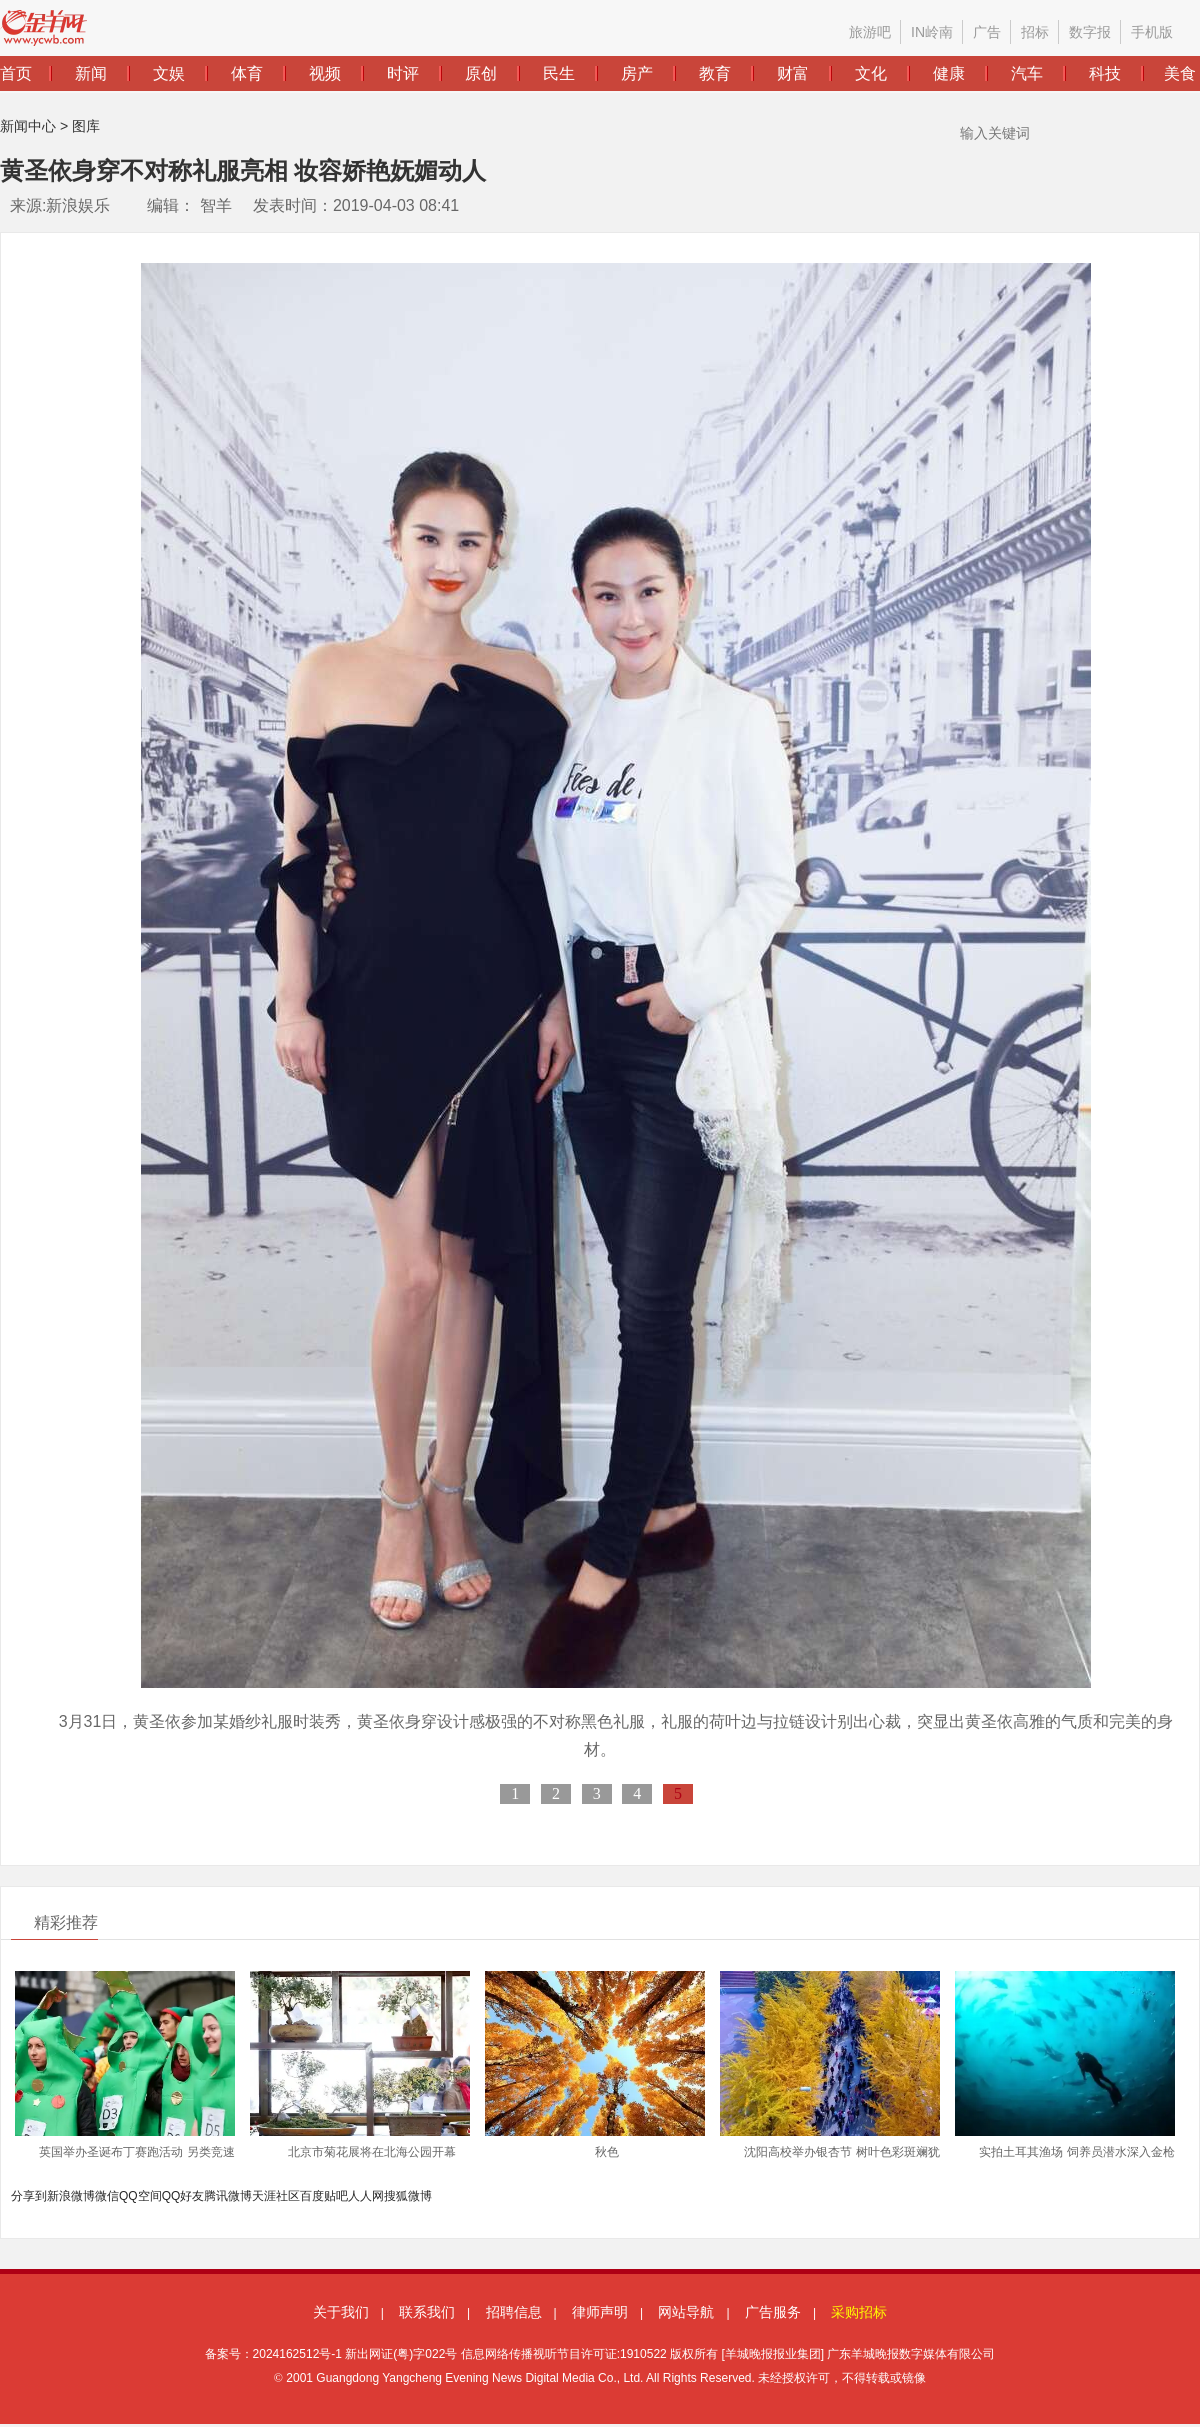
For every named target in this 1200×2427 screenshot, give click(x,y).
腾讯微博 (228, 2196)
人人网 (366, 2196)
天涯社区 (276, 2196)
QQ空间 (140, 2196)
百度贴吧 (324, 2196)
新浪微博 (71, 2196)
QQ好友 (183, 2196)
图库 (86, 126)
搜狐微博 (408, 2196)
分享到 (29, 2196)
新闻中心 (28, 126)
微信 (107, 2196)
